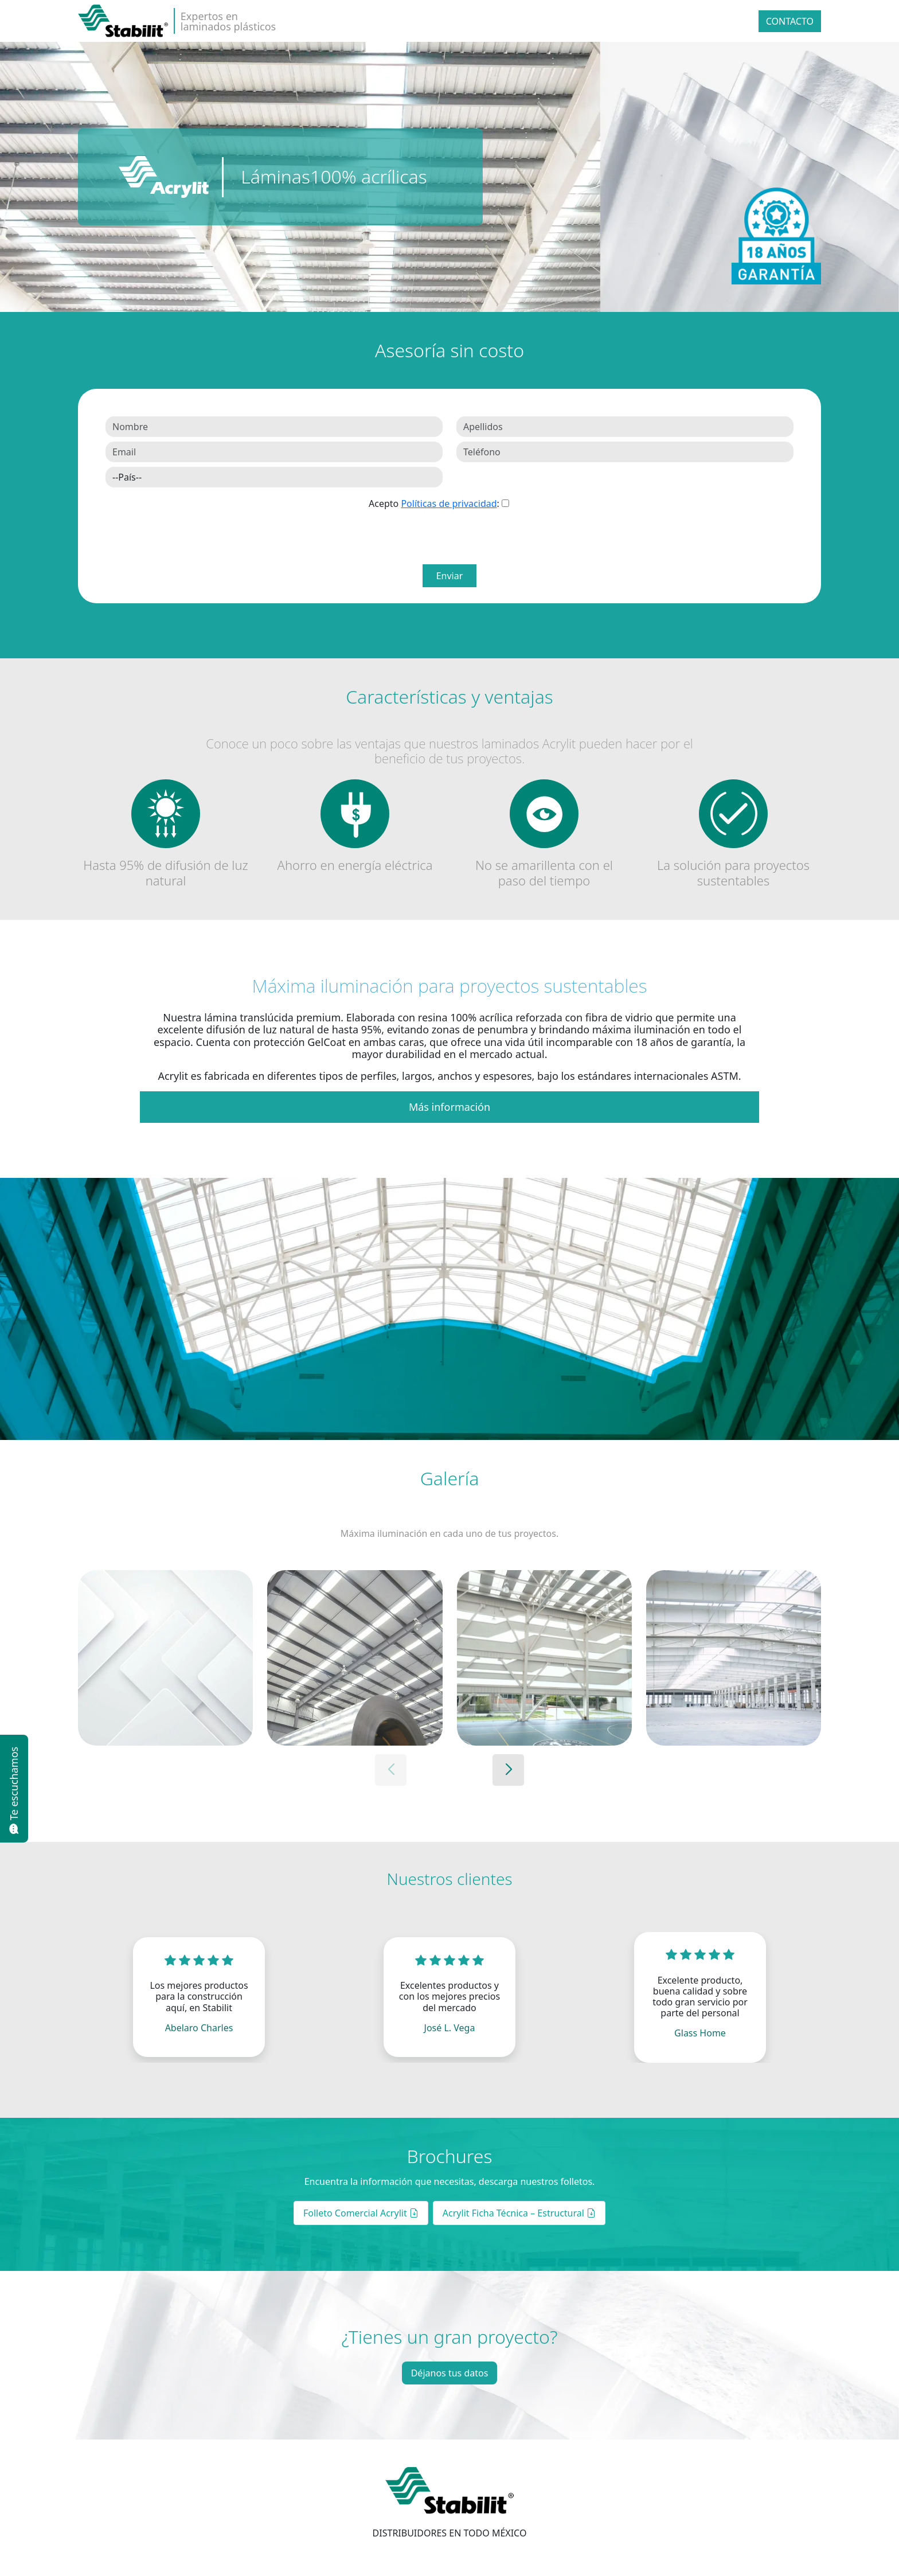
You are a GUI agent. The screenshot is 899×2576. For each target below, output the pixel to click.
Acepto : (434, 503)
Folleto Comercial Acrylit (361, 2213)
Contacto (790, 21)
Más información (449, 1107)
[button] (508, 1770)
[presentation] (456, 537)
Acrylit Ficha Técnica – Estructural (519, 2213)
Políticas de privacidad (449, 503)
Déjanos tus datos (449, 2373)
